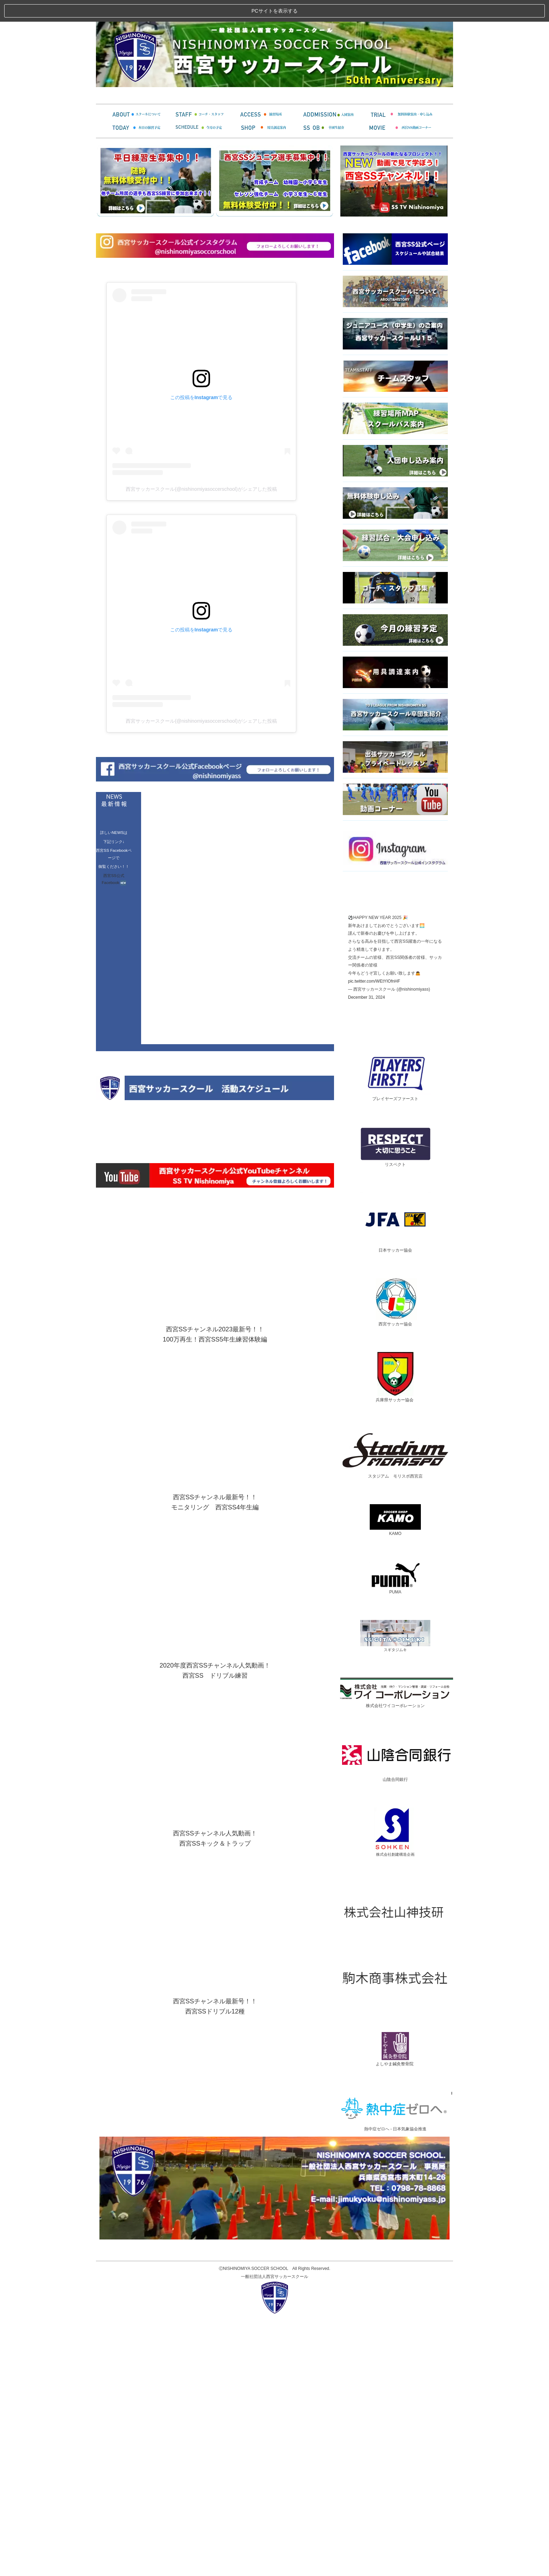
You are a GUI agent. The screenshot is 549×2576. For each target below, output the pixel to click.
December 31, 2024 (366, 1241)
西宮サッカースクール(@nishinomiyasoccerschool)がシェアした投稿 (201, 733)
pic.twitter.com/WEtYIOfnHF (374, 1225)
